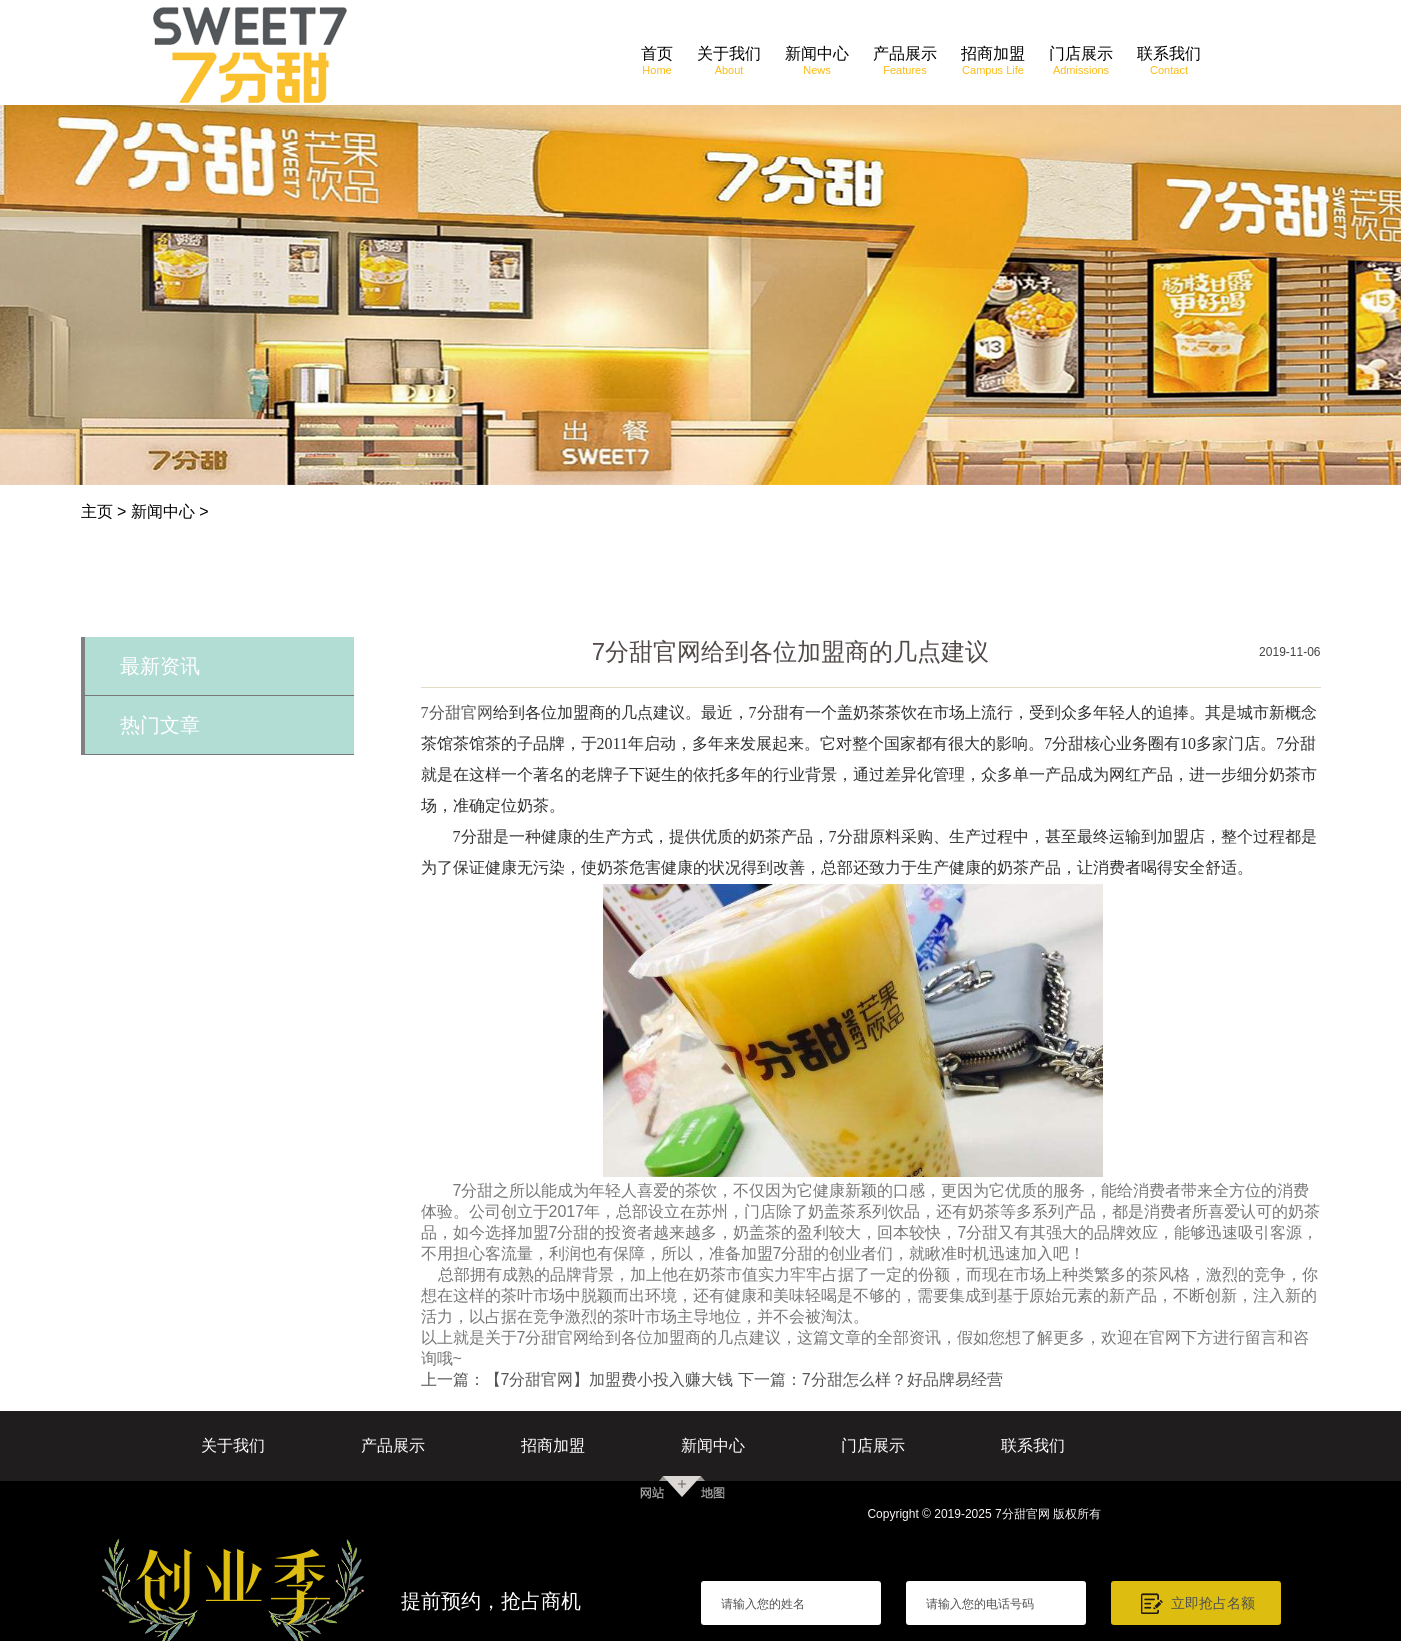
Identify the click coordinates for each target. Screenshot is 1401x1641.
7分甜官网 (457, 712)
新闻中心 (163, 511)
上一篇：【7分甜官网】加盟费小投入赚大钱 (577, 1379)
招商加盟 (553, 1445)
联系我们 (1033, 1445)
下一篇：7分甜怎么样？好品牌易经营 (870, 1379)
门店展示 (873, 1445)
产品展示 (393, 1445)
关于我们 (233, 1445)
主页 (97, 511)
